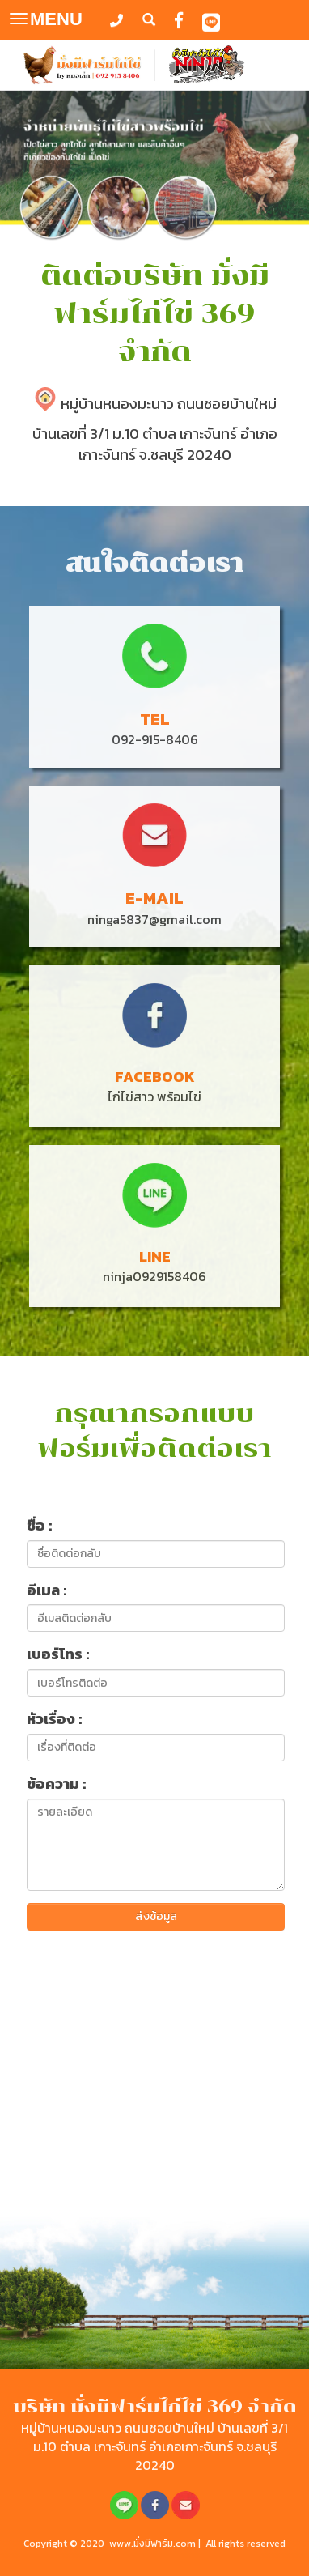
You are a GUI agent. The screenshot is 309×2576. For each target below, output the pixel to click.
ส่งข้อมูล (156, 1916)
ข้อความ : (56, 1784)
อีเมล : (46, 1590)
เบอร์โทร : (58, 1654)
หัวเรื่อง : (54, 1719)
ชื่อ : (39, 1525)
